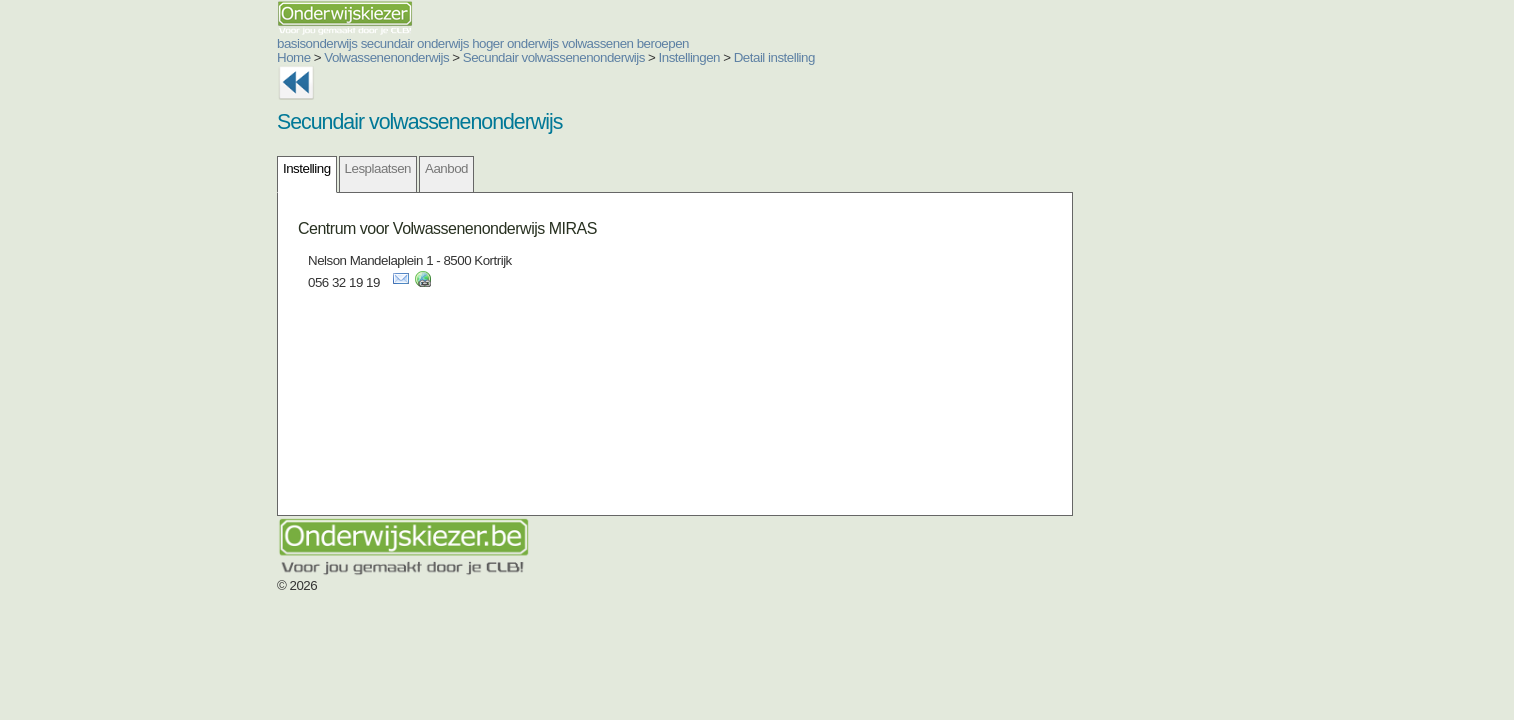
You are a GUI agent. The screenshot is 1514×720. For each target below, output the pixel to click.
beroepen (543, 43)
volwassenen (478, 43)
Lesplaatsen (258, 168)
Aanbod (326, 168)
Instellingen (569, 57)
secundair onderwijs (295, 43)
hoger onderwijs (395, 43)
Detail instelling (654, 57)
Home (174, 57)
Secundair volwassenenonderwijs (434, 57)
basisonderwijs (197, 43)
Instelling (187, 168)
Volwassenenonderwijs (266, 57)
